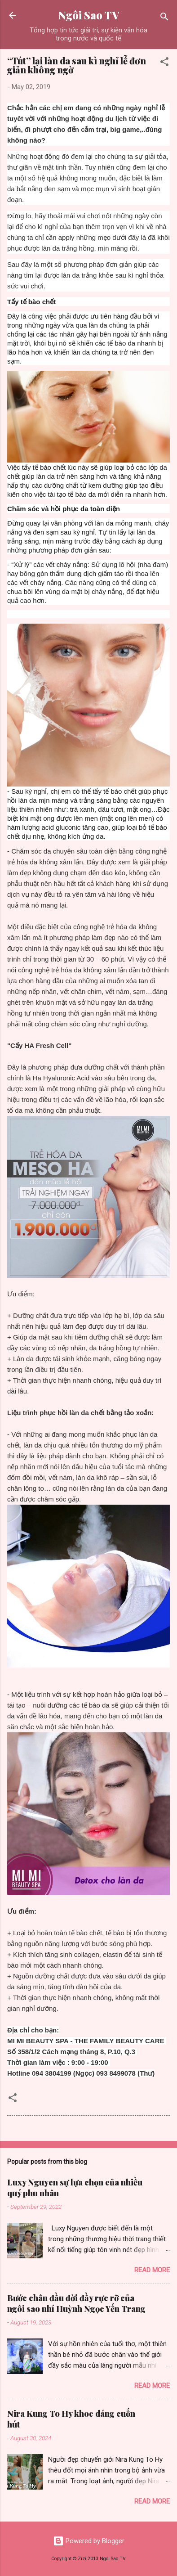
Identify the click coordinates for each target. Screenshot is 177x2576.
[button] (164, 63)
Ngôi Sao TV (88, 15)
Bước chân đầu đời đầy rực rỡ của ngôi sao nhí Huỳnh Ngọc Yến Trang (76, 2303)
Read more (152, 2270)
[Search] (164, 18)
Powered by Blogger (88, 2541)
